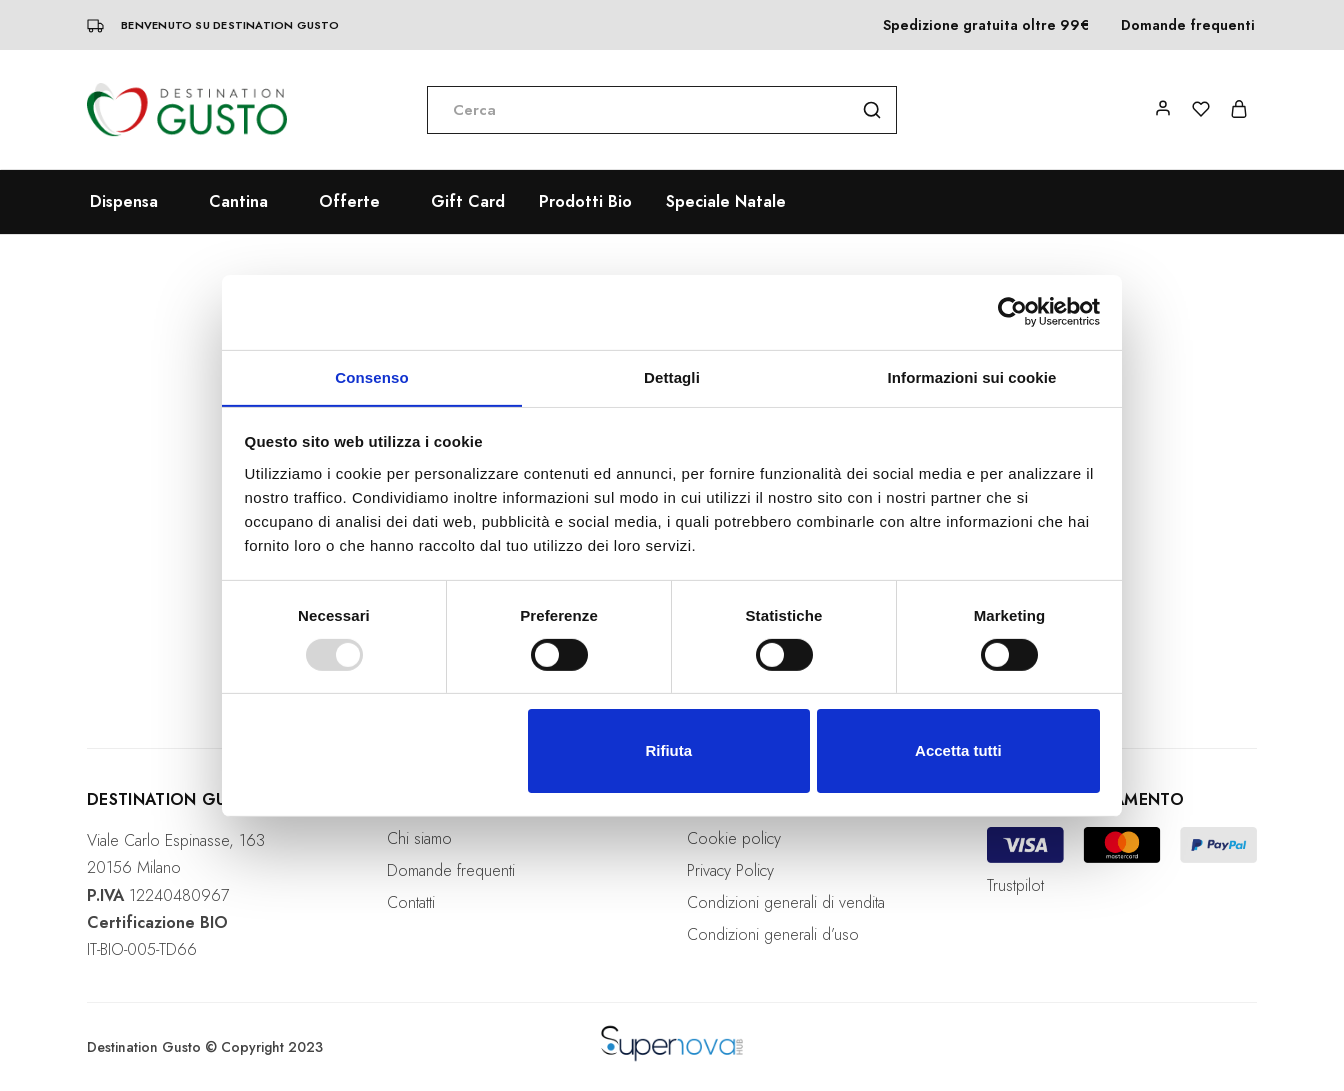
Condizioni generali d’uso (773, 934)
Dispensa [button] (124, 202)
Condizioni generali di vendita (786, 902)
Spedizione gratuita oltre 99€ (986, 25)
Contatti (411, 902)
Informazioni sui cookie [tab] (972, 376)
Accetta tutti (958, 751)
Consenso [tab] (371, 376)
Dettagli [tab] (672, 376)
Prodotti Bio (585, 202)
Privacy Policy (730, 870)
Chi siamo (419, 838)
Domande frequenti (1188, 25)
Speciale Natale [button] (726, 202)
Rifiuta (668, 751)
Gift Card (468, 202)
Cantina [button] (238, 202)
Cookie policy (734, 838)
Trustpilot (1015, 885)
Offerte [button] (349, 202)
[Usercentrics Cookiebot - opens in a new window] (1012, 311)
